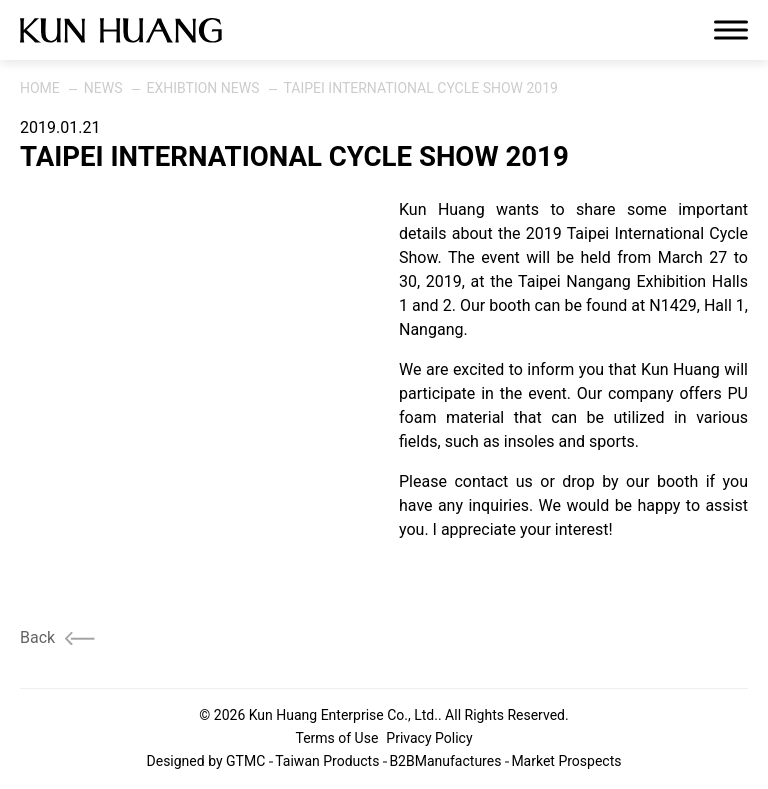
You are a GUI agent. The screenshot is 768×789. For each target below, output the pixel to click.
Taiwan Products (327, 761)
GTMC (245, 761)
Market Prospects (566, 761)
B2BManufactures (445, 761)
